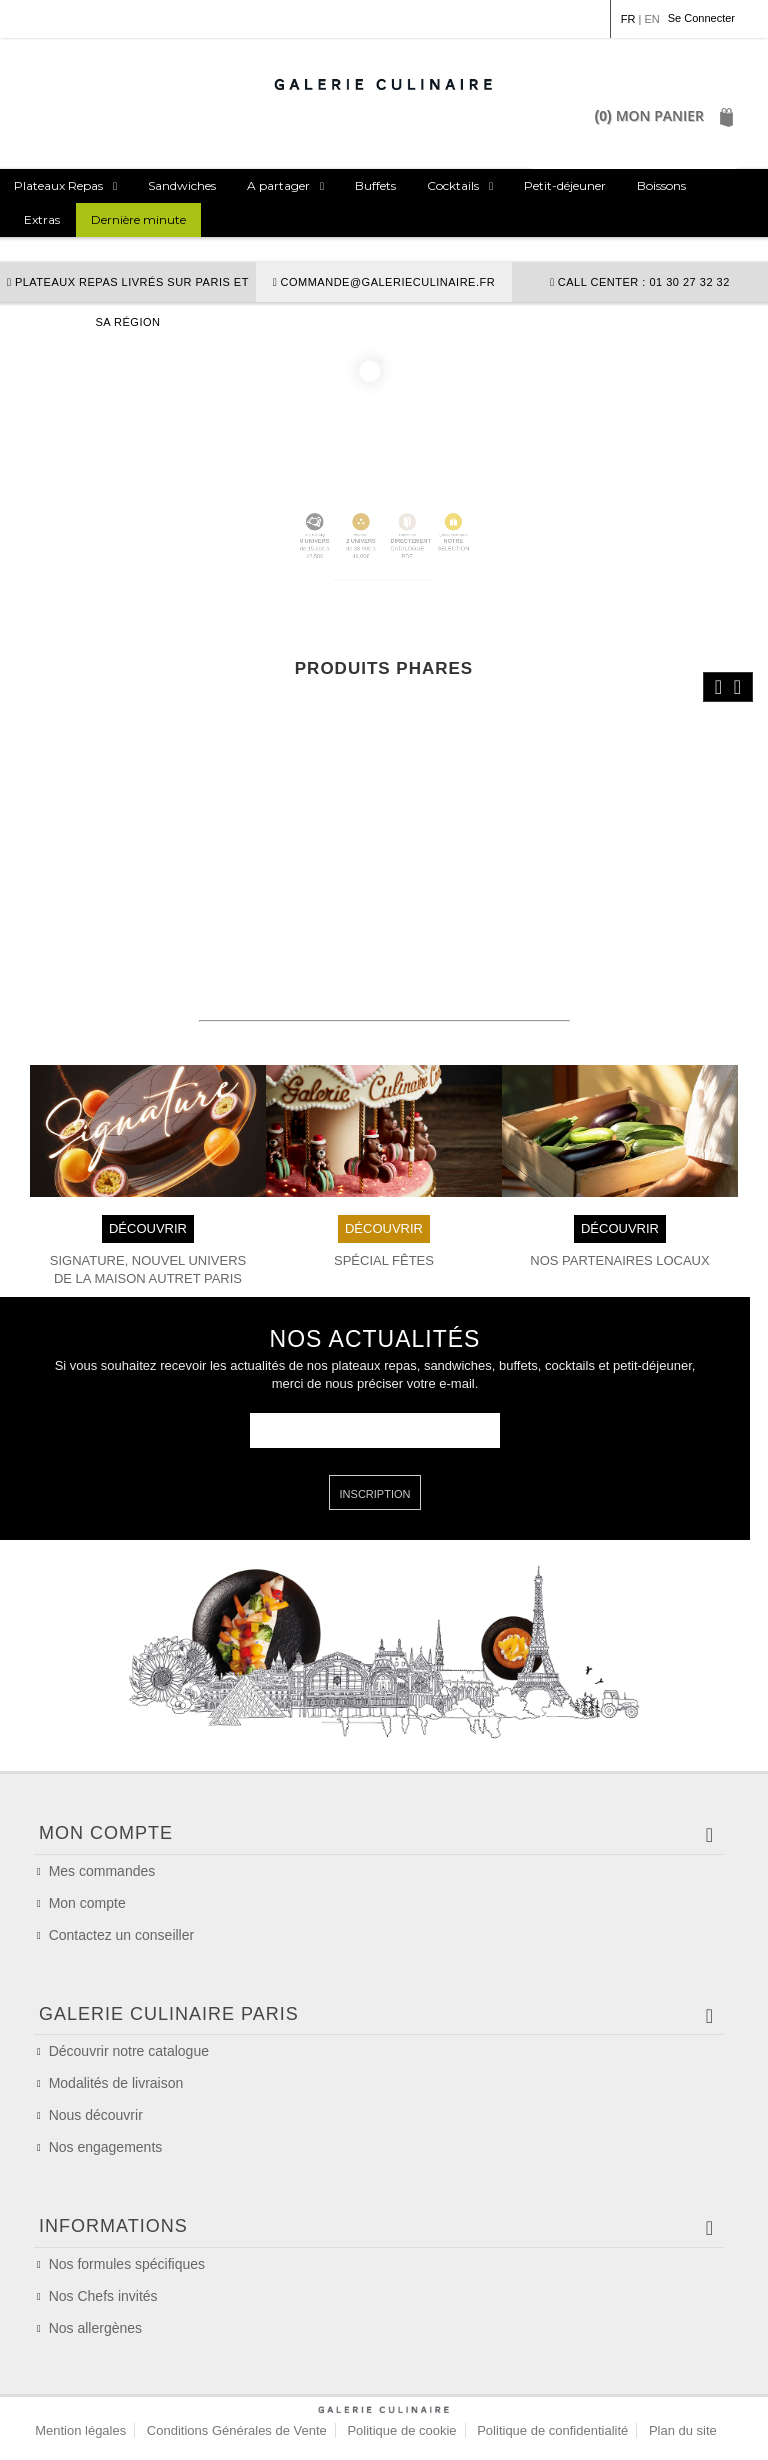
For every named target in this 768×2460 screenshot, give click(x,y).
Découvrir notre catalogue (129, 2051)
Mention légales (80, 2430)
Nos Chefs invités (103, 2296)
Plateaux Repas (58, 185)
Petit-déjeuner (565, 185)
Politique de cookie (401, 2430)
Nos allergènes (95, 2328)
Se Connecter (701, 18)
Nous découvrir (96, 2115)
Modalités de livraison (116, 2083)
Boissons (661, 185)
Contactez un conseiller (122, 1935)
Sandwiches (182, 185)
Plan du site (683, 2430)
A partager (278, 185)
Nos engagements (106, 2147)
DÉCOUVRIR (148, 1227)
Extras (42, 219)
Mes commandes (102, 1871)
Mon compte (87, 1903)
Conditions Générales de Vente (237, 2430)
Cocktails (453, 185)
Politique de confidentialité (552, 2430)
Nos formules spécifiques (127, 2264)
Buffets (375, 185)
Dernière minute (138, 219)
